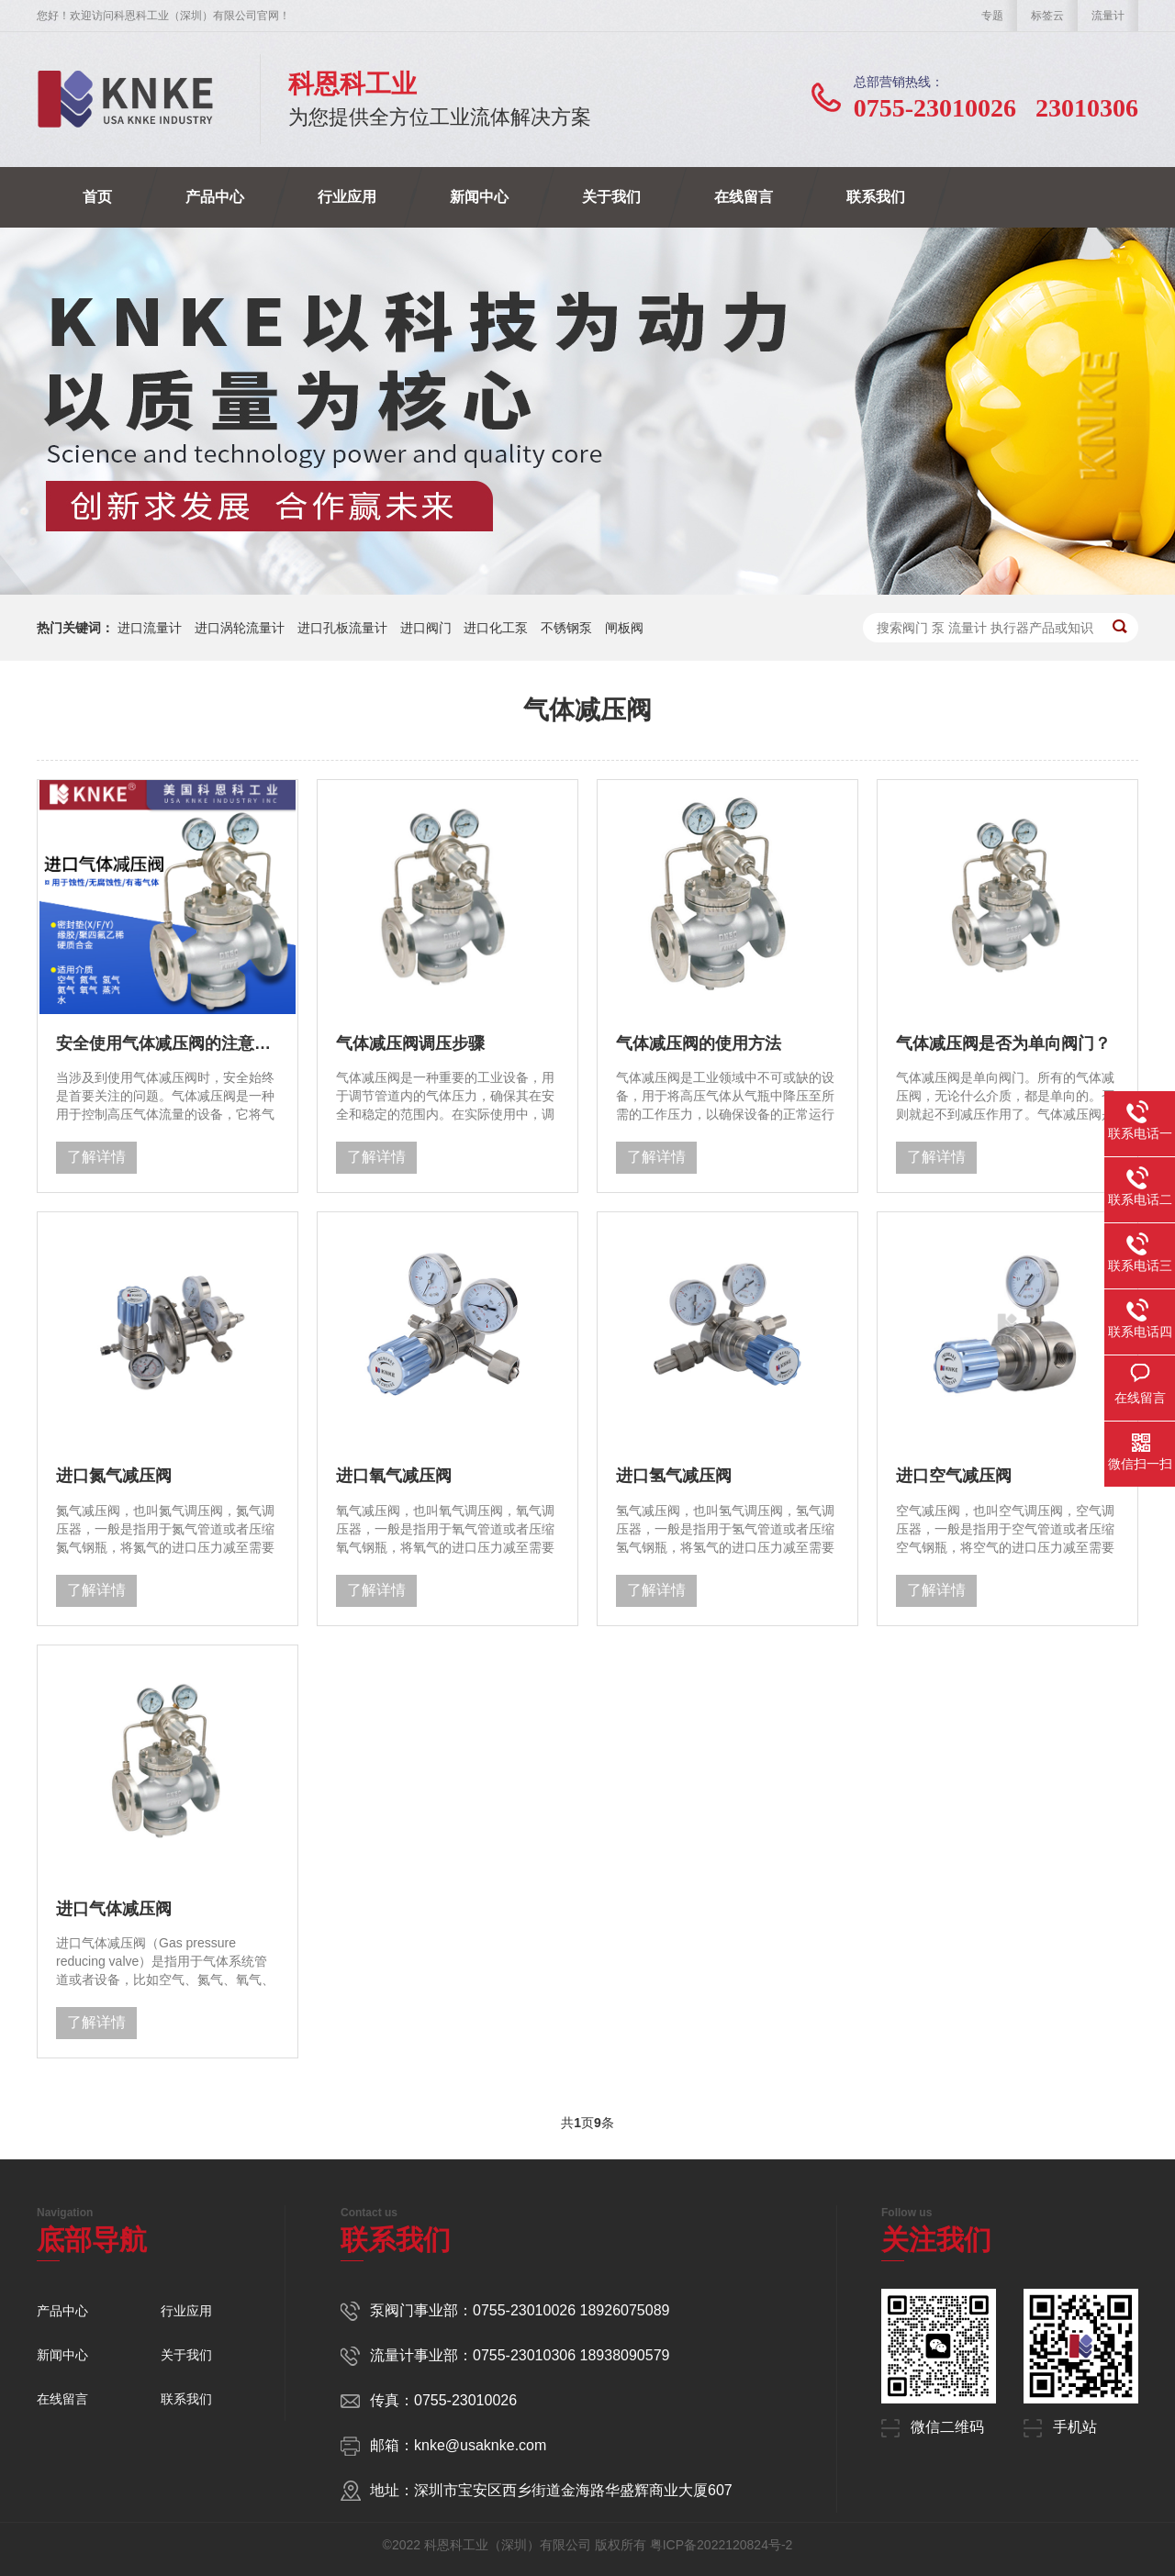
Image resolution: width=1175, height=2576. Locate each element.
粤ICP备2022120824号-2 (721, 2544)
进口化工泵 (496, 627)
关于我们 (611, 197)
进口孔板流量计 (342, 627)
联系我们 (875, 197)
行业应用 (347, 197)
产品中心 (214, 197)
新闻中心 (479, 197)
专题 (992, 15)
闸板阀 (624, 627)
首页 (97, 197)
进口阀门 (426, 627)
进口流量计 (150, 627)
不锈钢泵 (566, 627)
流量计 (1108, 15)
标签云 (1047, 15)
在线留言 (743, 197)
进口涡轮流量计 (240, 627)
